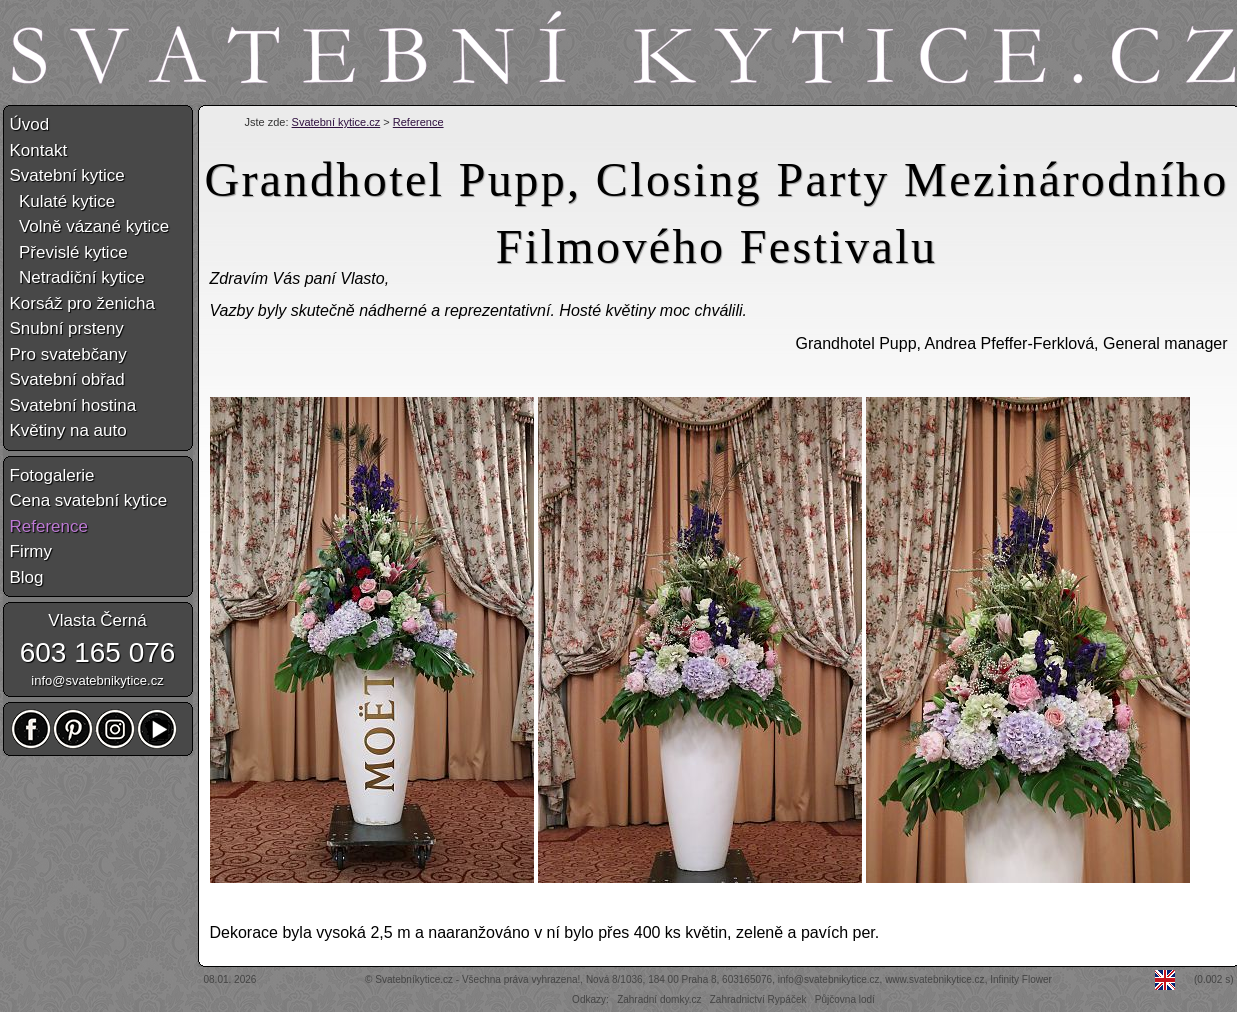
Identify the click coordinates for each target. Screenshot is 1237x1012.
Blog (27, 577)
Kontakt (39, 150)
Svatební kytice (67, 175)
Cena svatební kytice (89, 500)
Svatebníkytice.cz (414, 979)
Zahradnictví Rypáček (758, 999)
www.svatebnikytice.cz (934, 979)
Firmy (31, 551)
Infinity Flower (1021, 979)
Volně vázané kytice (90, 226)
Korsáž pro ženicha (83, 303)
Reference (418, 122)
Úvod (30, 124)
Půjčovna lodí (845, 999)
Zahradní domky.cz (659, 999)
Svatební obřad (67, 379)
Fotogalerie (52, 475)
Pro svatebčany (68, 354)
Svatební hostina (73, 405)
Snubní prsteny (67, 328)
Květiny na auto (68, 430)
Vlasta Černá (97, 620)
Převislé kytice (69, 252)
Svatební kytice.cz (336, 122)
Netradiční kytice (77, 277)
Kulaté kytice (63, 201)
